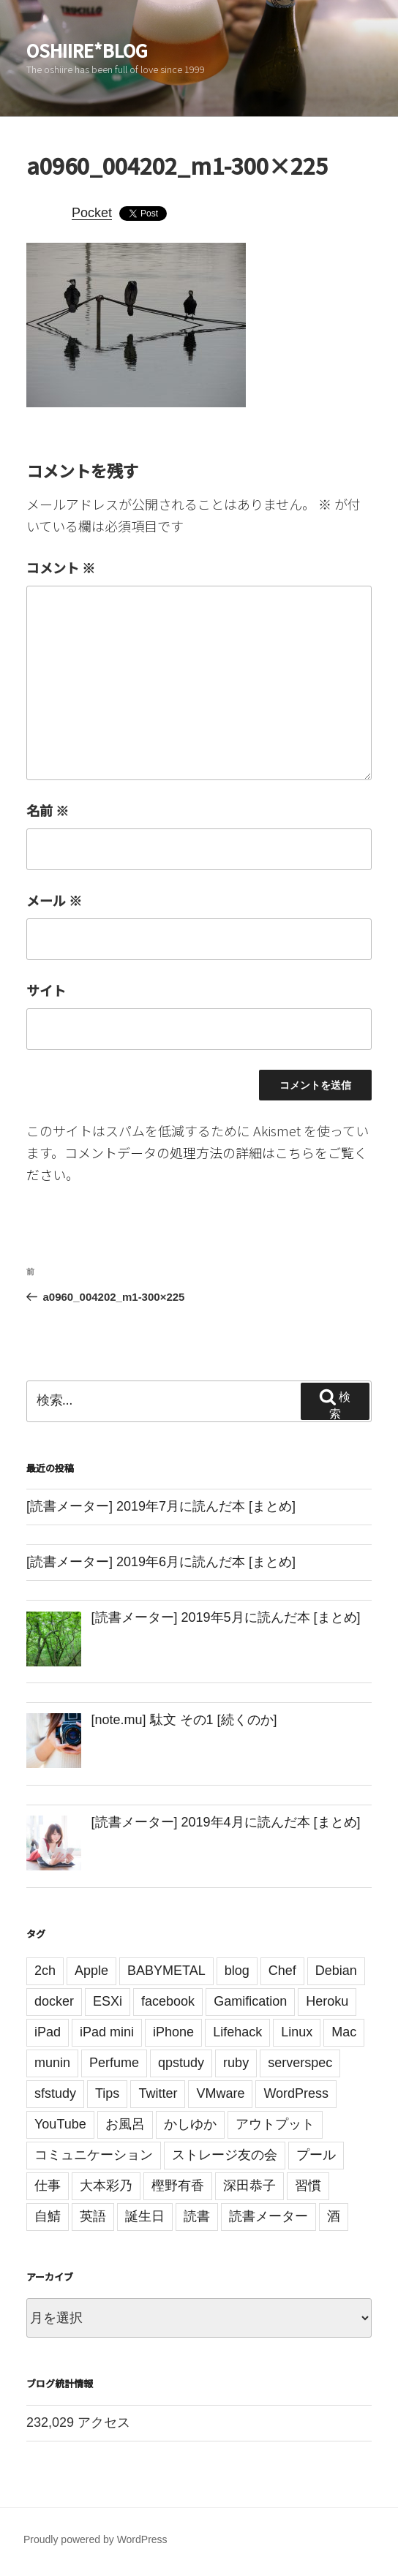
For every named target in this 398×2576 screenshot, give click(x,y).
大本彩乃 (106, 2185)
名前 (47, 810)
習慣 (308, 2185)
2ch (45, 1970)
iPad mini (107, 2032)
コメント (60, 567)
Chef (282, 1970)
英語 (93, 2216)
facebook (168, 2001)
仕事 (47, 2185)
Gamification (250, 2001)
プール (316, 2155)
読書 (197, 2216)
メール (54, 900)
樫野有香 (177, 2185)
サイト (46, 990)
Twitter (157, 2093)
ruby (236, 2062)
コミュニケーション (93, 2155)
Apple (91, 1970)
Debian (336, 1970)
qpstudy (181, 2062)
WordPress (295, 2093)
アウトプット (275, 2124)
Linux (296, 2032)
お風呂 (125, 2124)
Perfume (114, 2062)
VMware (220, 2093)
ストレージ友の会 (224, 2155)
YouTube (60, 2124)
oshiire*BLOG (87, 50)
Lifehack (237, 2032)
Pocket (92, 212)
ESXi (107, 2001)
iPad (47, 2032)
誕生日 (145, 2216)
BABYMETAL (166, 1970)
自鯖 (47, 2216)
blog (237, 1970)
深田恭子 (249, 2185)
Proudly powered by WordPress (95, 2539)
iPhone (173, 2032)
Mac (343, 2032)
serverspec (300, 2062)
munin (52, 2062)
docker (54, 2001)
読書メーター (268, 2216)
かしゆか (190, 2124)
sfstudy (55, 2093)
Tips (107, 2093)
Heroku (327, 2001)
